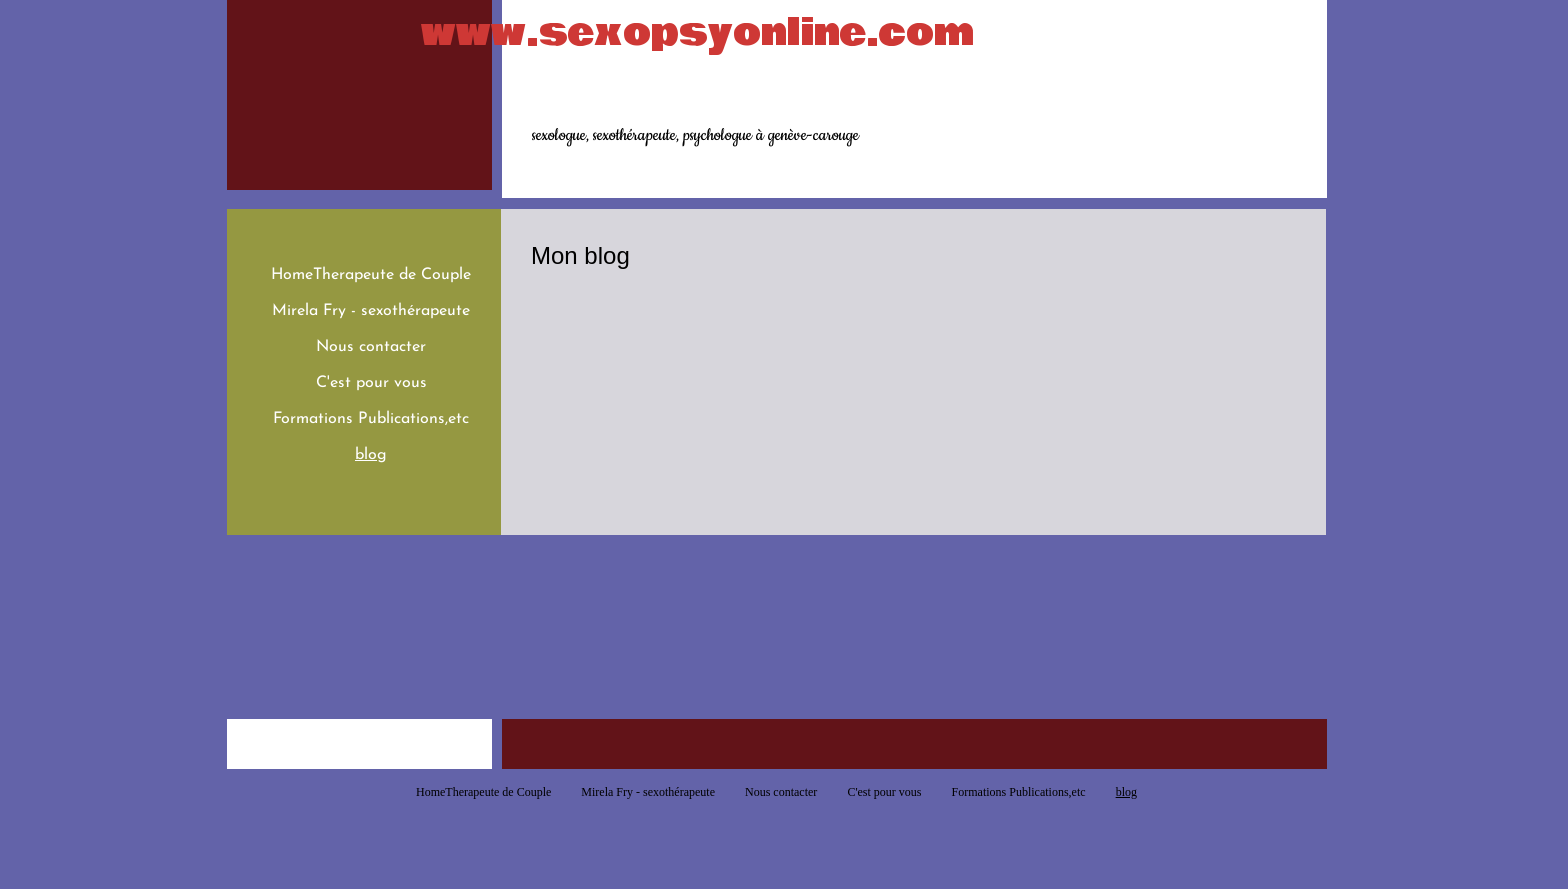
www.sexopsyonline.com (697, 33)
